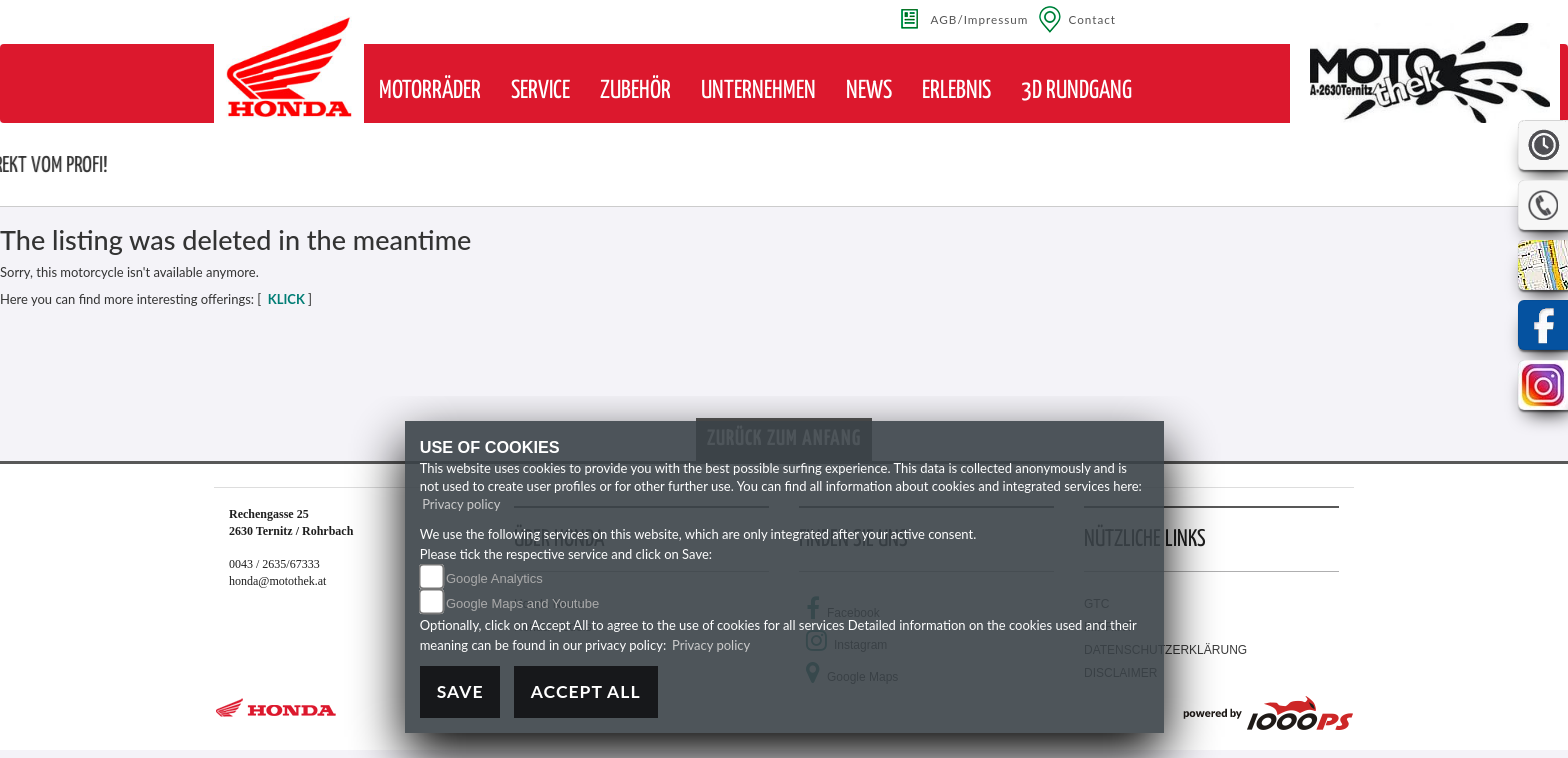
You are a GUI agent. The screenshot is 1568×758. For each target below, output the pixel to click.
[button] (430, 91)
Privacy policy (461, 504)
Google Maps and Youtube (522, 603)
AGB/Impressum (980, 19)
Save (460, 691)
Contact (1092, 19)
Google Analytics (494, 578)
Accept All (586, 691)
